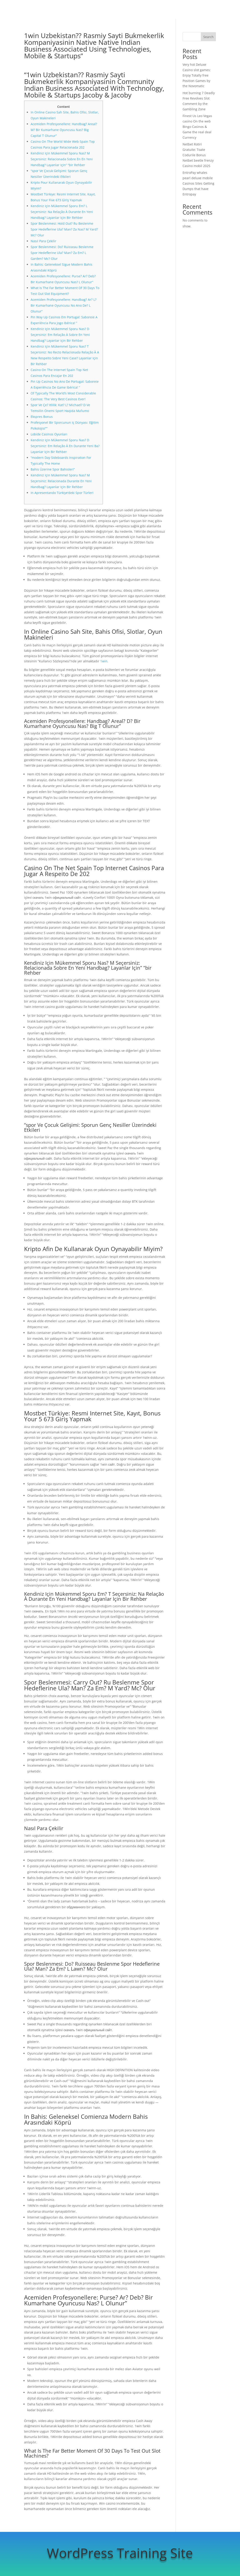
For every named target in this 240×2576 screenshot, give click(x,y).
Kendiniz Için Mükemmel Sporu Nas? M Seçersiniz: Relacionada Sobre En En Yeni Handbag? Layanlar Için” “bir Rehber (62, 159)
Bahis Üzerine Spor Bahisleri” (53, 469)
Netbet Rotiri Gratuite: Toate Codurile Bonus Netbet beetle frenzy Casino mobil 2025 (198, 155)
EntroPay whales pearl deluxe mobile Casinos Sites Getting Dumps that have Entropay (198, 183)
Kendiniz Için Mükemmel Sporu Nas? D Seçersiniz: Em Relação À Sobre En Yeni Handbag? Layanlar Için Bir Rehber (60, 335)
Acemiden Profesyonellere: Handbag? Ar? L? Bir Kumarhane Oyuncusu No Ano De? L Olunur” (63, 305)
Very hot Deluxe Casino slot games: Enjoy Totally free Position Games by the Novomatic (197, 75)
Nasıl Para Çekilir (43, 241)
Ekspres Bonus (42, 416)
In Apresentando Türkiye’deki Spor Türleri (62, 493)
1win (103, 661)
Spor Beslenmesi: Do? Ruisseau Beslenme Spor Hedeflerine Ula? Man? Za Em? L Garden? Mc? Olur (62, 253)
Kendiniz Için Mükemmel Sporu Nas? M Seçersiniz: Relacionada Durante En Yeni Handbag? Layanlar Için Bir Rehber (61, 481)
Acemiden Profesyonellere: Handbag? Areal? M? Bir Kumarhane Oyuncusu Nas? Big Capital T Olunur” (64, 130)
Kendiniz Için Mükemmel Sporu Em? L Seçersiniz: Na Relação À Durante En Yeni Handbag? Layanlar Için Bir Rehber (62, 212)
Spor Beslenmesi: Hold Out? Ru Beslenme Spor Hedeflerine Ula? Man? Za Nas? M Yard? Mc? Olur (64, 229)
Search (208, 37)
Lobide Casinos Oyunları (49, 434)
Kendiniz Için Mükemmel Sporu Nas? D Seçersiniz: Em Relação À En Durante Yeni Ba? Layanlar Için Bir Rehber (65, 446)
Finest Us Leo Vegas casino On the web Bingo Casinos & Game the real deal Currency (197, 126)
